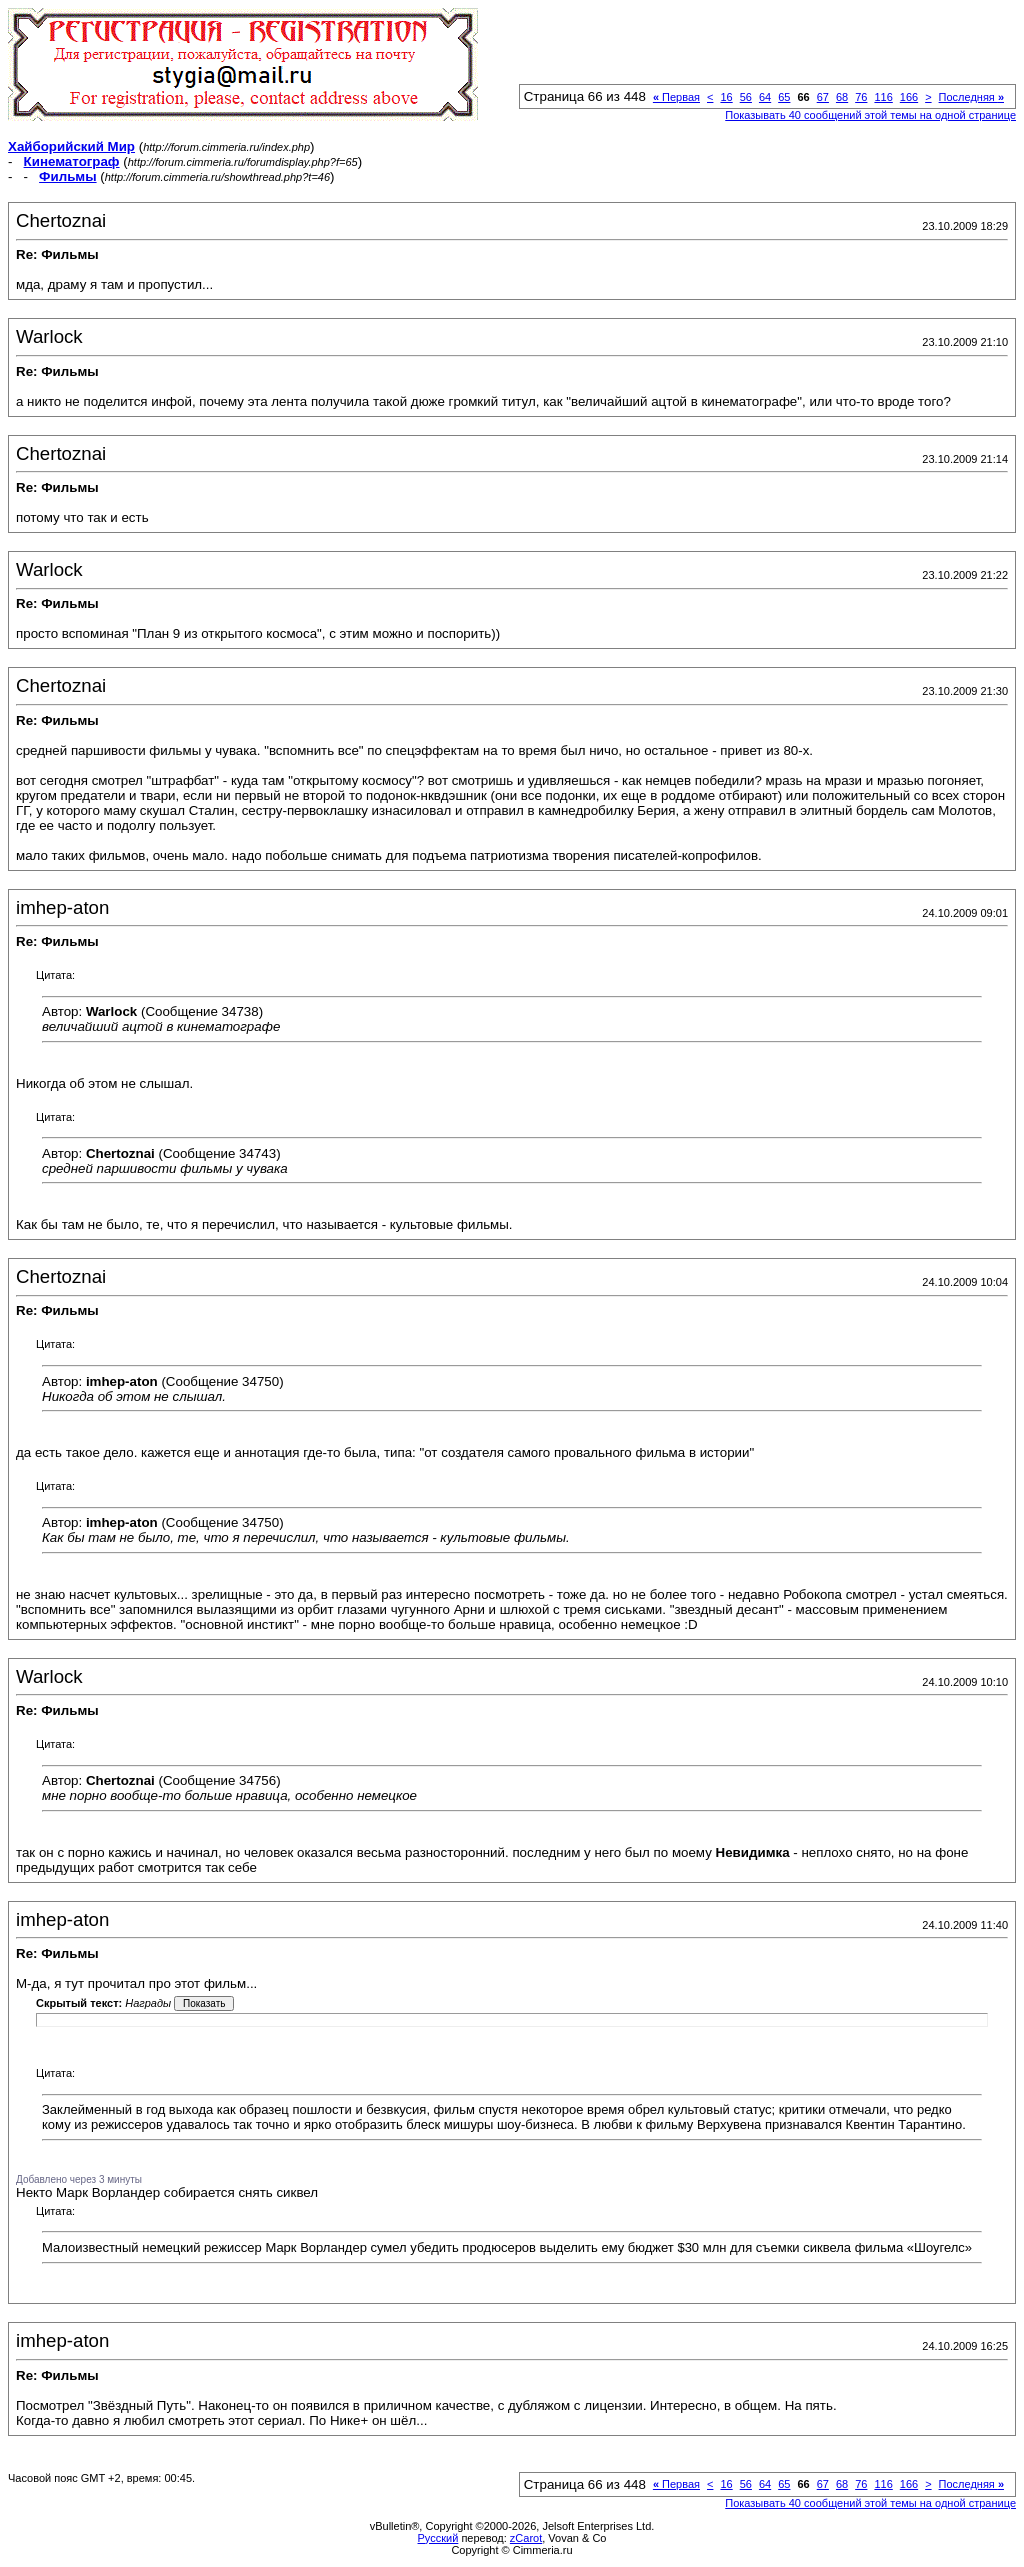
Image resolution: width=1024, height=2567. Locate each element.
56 (746, 97)
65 (784, 97)
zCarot (526, 2538)
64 (765, 97)
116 (883, 97)
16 (726, 97)
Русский (438, 2538)
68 (842, 97)
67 (823, 97)
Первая (676, 97)
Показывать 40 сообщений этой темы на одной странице (870, 115)
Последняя (971, 97)
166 (909, 97)
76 (861, 97)
